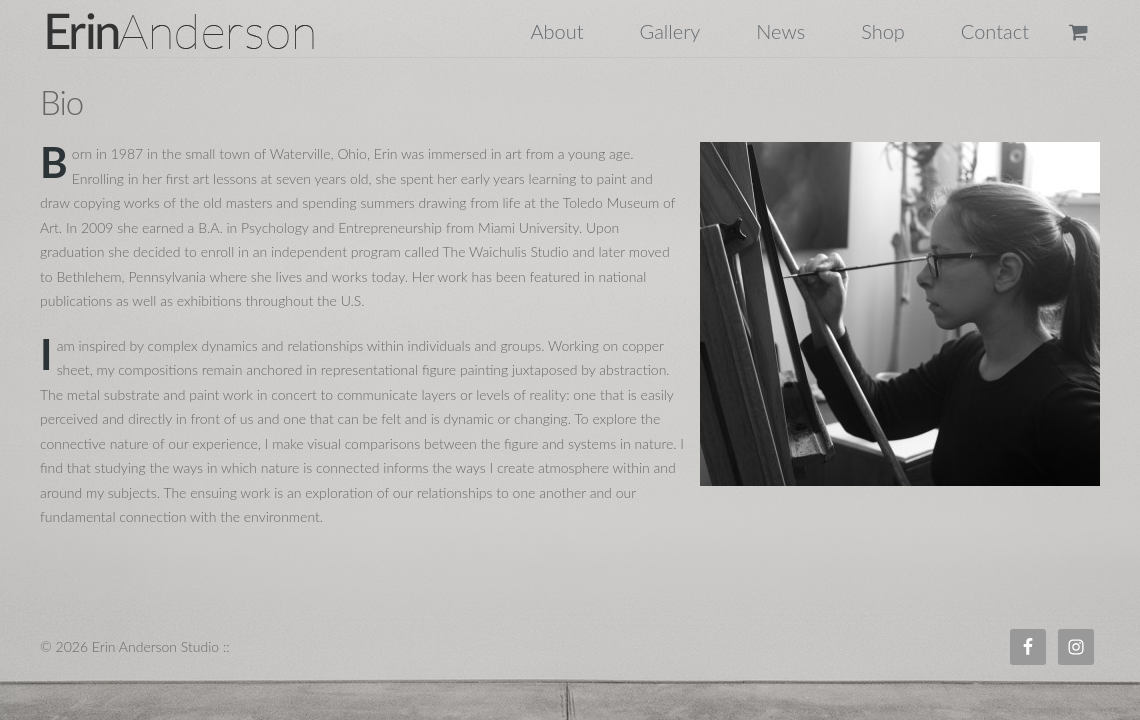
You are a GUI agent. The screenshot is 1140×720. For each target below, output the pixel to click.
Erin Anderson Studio (204, 31)
